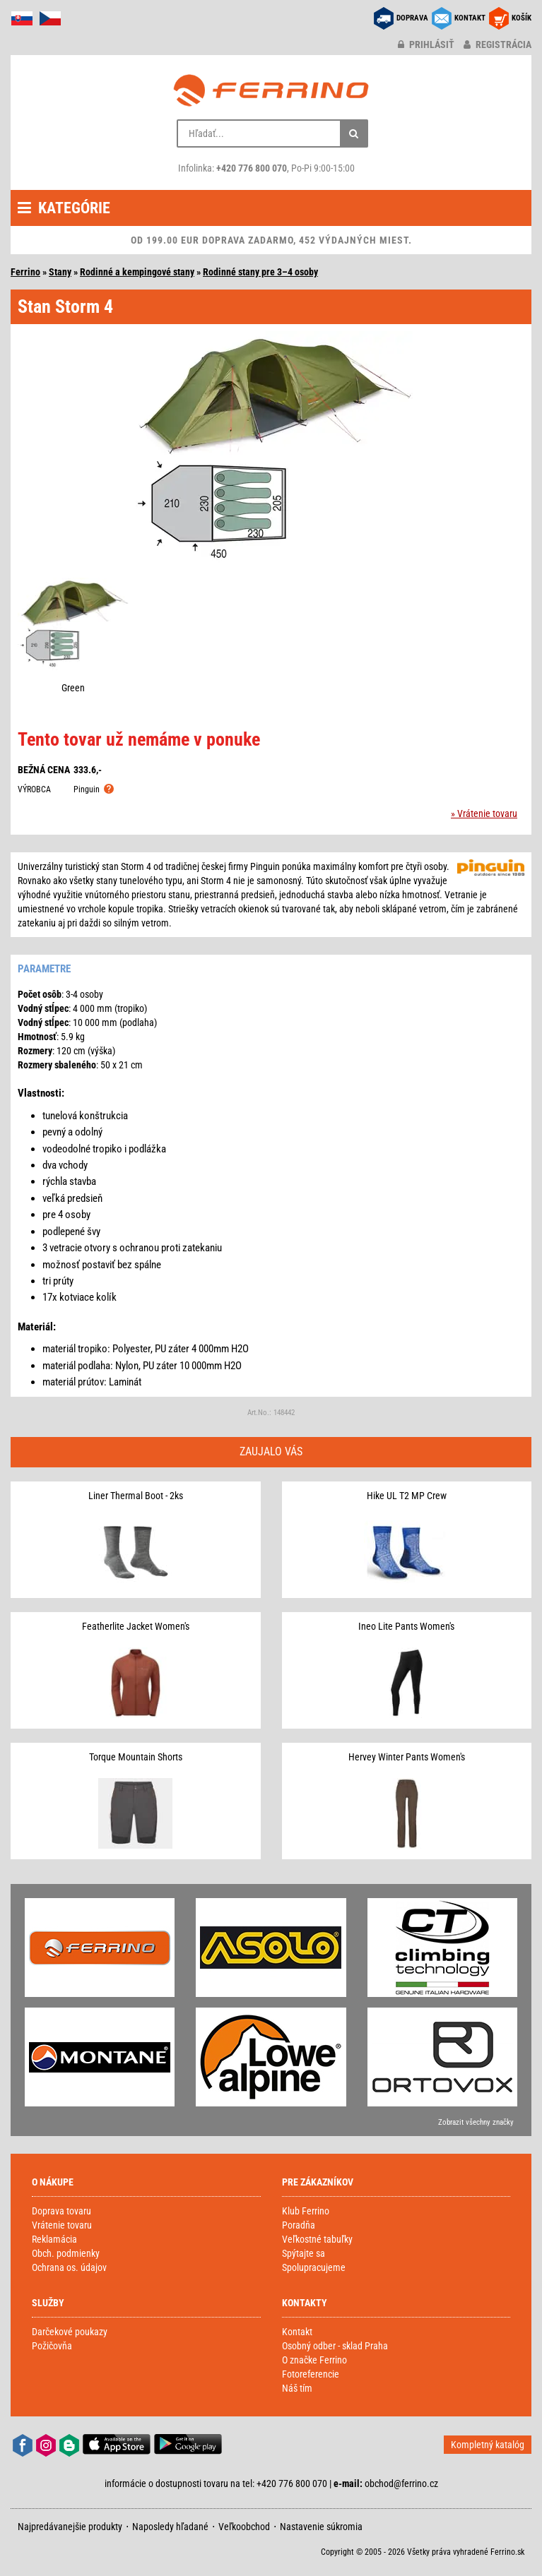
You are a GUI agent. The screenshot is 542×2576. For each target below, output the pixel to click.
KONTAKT (469, 18)
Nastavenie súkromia (321, 2526)
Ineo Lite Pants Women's (406, 1626)
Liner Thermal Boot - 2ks (135, 1495)
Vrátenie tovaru (62, 2225)
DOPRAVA (412, 18)
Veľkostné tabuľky (317, 2239)
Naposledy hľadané (170, 2526)
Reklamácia (54, 2239)
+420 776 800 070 (251, 168)
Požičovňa (52, 2345)
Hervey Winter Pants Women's (406, 1757)
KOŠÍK (521, 18)
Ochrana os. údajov (69, 2267)
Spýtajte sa (303, 2253)
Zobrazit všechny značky (476, 2122)
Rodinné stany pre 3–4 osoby (260, 272)
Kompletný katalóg (487, 2444)
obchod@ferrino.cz (401, 2483)
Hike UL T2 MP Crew (407, 1495)
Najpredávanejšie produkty (70, 2526)
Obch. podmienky (66, 2253)
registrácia (497, 44)
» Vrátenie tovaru (484, 813)
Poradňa (298, 2225)
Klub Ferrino (305, 2211)
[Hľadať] (354, 133)
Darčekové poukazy (69, 2331)
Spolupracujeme (314, 2267)
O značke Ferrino (314, 2360)
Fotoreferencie (310, 2374)
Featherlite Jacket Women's (135, 1626)
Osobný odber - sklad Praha (335, 2345)
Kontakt (297, 2331)
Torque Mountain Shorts (135, 1757)
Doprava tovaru (61, 2211)
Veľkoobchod (244, 2526)
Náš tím (297, 2388)
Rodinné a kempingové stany (137, 272)
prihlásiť (426, 44)
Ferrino (25, 272)
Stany (60, 272)
